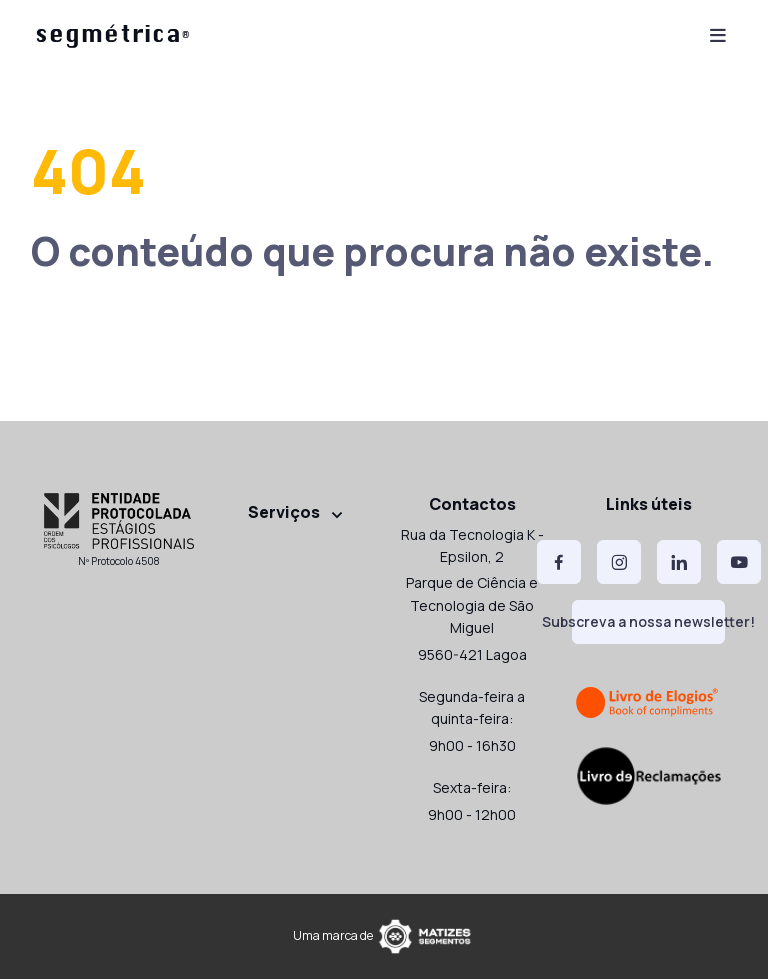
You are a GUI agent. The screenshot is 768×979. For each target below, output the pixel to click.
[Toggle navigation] (718, 33)
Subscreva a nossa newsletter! (648, 621)
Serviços (284, 512)
